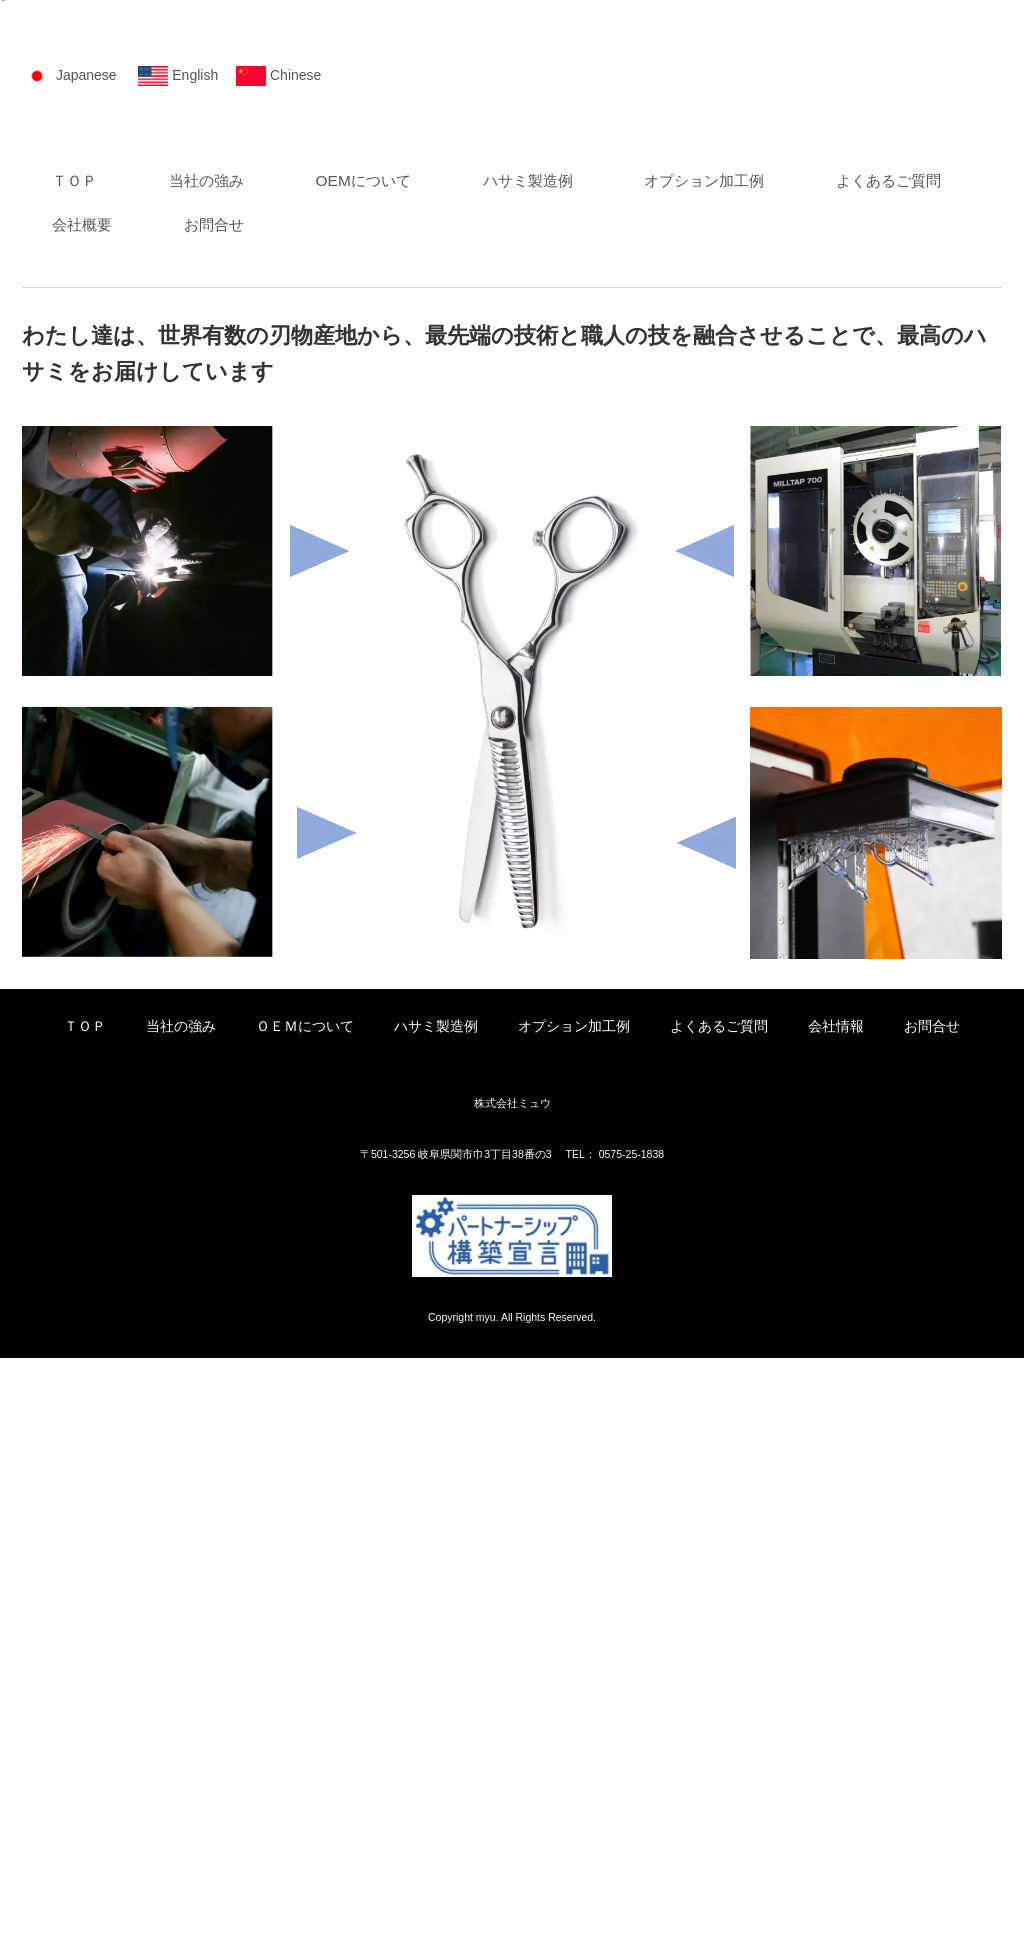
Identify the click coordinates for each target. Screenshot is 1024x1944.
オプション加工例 (737, 758)
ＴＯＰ (74, 758)
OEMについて (379, 758)
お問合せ (407, 807)
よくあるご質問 (104, 807)
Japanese (86, 650)
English (195, 650)
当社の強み (214, 758)
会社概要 (267, 807)
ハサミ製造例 (552, 758)
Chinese (295, 650)
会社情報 (836, 1612)
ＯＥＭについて (305, 1612)
